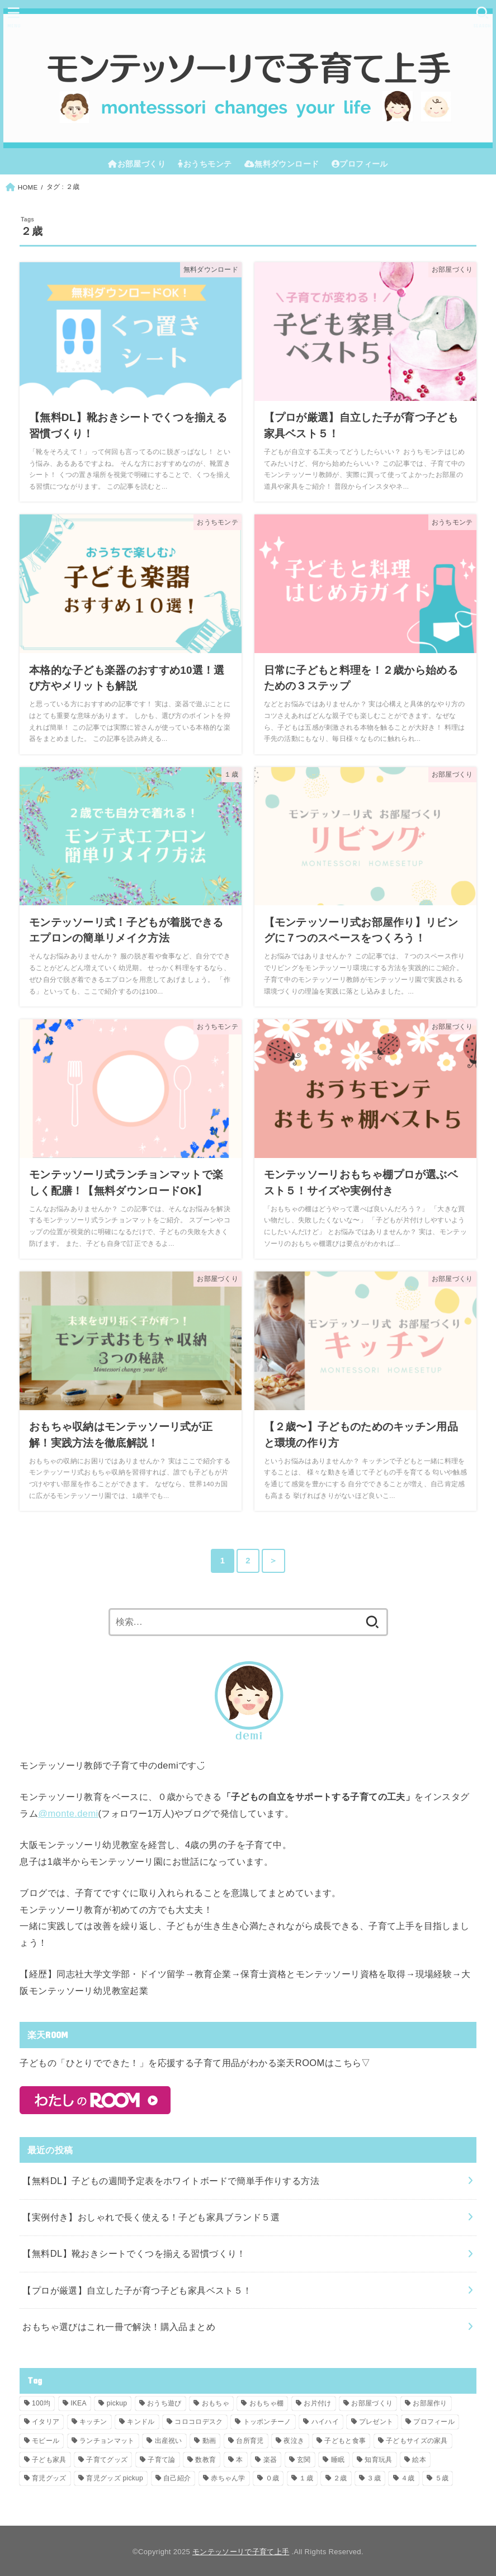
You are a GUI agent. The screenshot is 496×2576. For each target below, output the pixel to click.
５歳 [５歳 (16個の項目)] (442, 2478)
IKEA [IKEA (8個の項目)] (78, 2403)
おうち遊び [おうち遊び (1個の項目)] (164, 2403)
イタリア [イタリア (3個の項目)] (45, 2422)
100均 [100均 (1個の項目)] (41, 2403)
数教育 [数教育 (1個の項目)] (205, 2460)
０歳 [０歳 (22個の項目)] (273, 2478)
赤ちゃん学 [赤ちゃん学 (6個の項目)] (228, 2478)
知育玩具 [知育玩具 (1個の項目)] (378, 2460)
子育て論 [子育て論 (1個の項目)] (161, 2460)
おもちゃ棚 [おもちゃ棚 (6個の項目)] (266, 2403)
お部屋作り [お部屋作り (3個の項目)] (430, 2403)
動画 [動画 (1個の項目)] (209, 2441)
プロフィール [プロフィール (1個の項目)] (434, 2422)
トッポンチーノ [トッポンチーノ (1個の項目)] (267, 2422)
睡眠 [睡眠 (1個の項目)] (338, 2460)
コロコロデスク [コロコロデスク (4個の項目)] (198, 2422)
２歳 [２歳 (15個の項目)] (340, 2478)
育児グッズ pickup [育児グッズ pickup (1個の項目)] (114, 2478)
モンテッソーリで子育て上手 (240, 2551)
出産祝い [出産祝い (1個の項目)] (168, 2441)
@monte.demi (68, 1813)
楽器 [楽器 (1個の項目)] (270, 2460)
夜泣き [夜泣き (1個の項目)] (294, 2441)
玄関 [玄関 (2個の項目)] (304, 2460)
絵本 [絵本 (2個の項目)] (419, 2460)
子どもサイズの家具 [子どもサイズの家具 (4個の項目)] (417, 2441)
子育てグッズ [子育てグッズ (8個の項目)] (106, 2460)
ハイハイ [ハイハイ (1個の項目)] (325, 2422)
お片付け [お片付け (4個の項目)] (317, 2403)
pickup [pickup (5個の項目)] (117, 2403)
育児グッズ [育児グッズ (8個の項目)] (49, 2478)
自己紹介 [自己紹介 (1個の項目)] (177, 2478)
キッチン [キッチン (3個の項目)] (93, 2422)
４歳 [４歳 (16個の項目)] (408, 2478)
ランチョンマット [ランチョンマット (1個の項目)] (106, 2441)
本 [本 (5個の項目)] (239, 2460)
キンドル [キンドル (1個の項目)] (140, 2422)
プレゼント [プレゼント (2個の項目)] (376, 2422)
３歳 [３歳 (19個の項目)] (374, 2478)
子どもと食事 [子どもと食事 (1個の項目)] (345, 2441)
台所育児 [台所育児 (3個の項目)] (249, 2441)
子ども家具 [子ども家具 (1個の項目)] (49, 2460)
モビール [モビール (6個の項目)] (45, 2441)
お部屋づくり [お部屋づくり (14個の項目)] (372, 2403)
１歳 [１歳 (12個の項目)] (306, 2478)
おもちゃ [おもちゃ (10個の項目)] (215, 2403)
